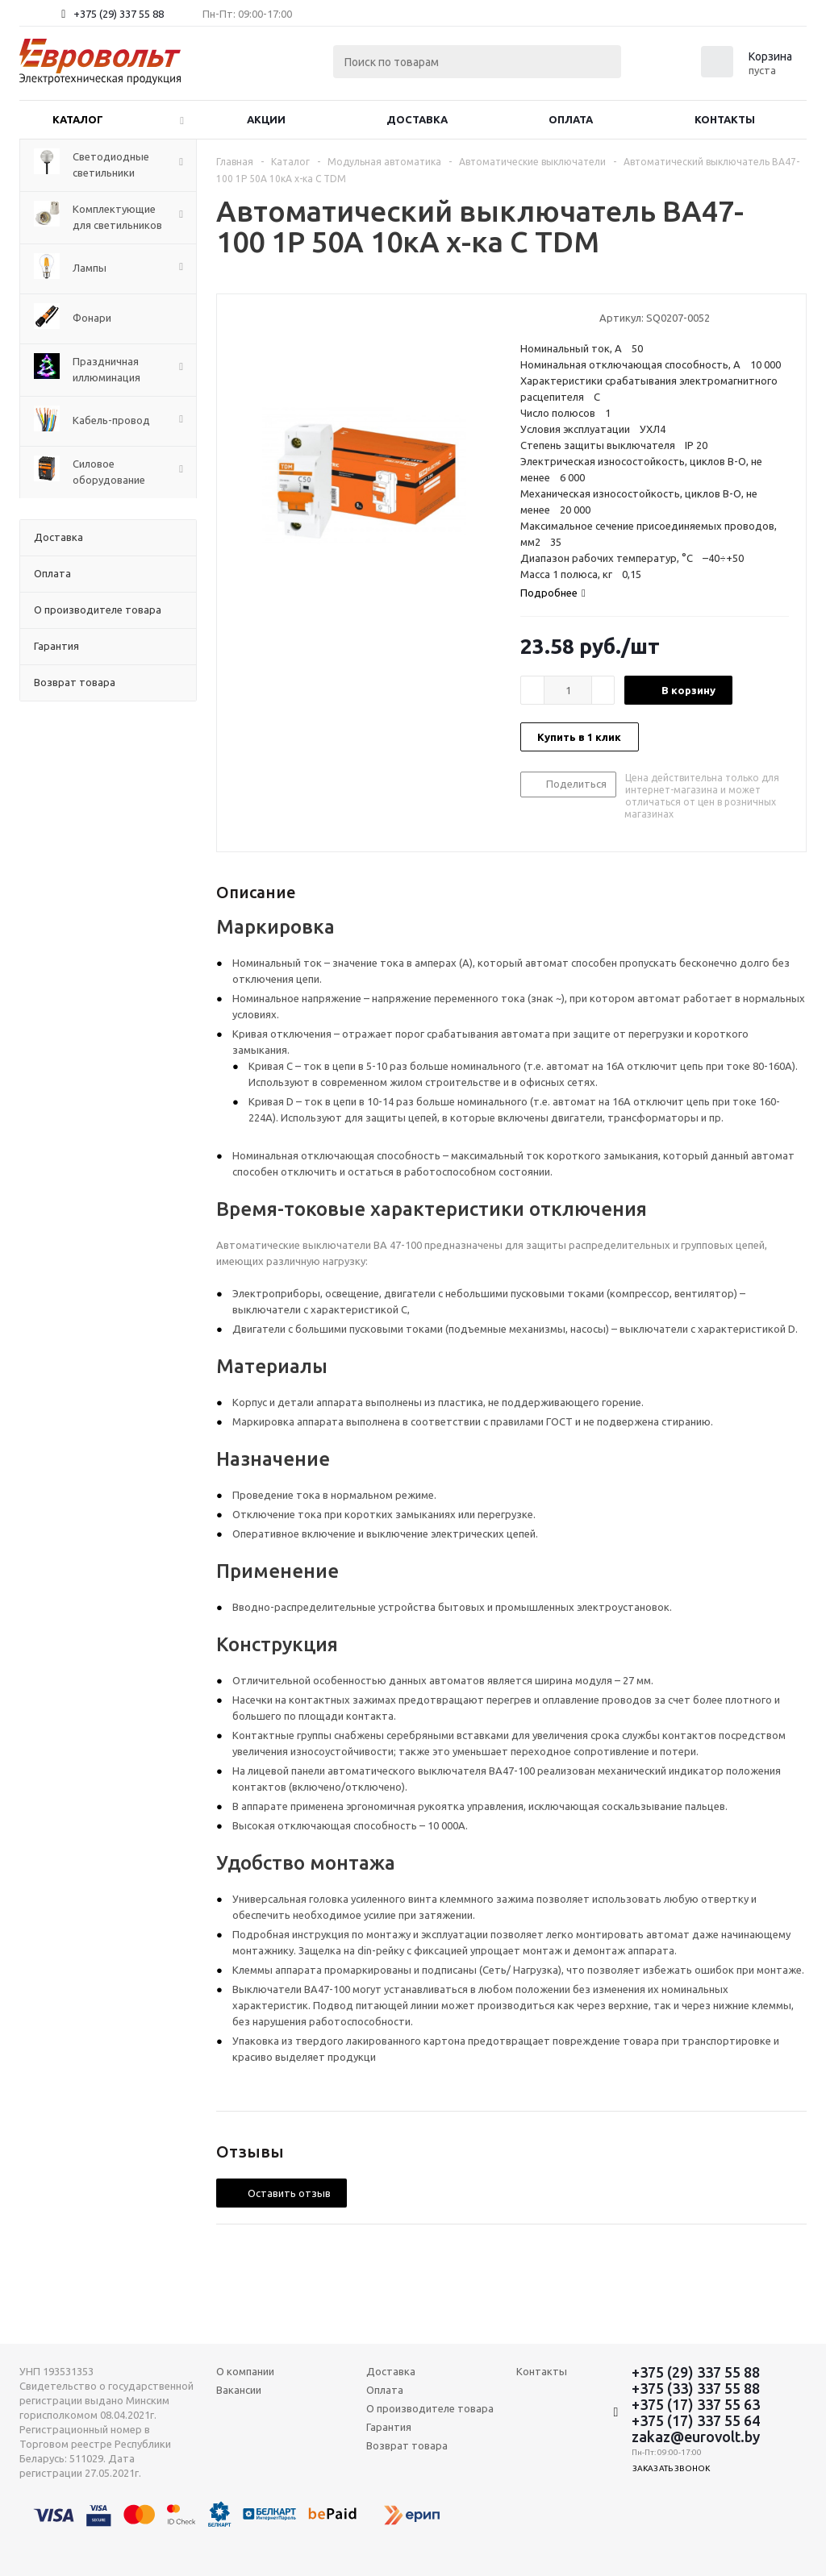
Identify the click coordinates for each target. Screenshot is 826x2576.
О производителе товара (430, 2408)
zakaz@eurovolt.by (696, 2436)
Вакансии (238, 2389)
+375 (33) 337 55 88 (696, 2388)
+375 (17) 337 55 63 (696, 2404)
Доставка (417, 119)
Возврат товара (407, 2445)
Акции (266, 119)
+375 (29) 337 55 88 (118, 13)
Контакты (725, 119)
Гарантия (388, 2426)
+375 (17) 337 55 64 (696, 2420)
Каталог (77, 119)
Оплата (571, 119)
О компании (245, 2371)
